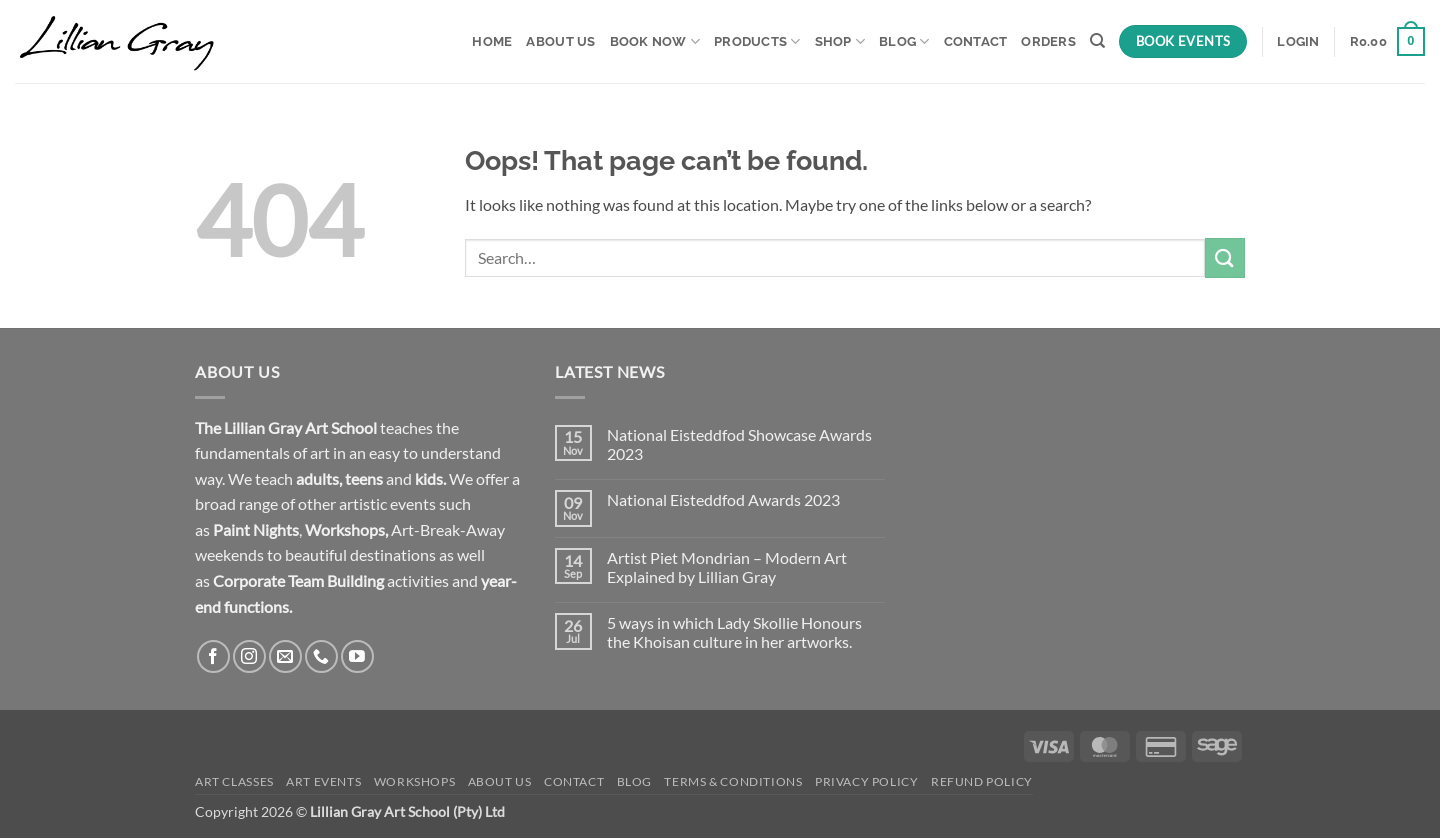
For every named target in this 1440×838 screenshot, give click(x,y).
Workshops (345, 529)
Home (492, 41)
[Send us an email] (285, 656)
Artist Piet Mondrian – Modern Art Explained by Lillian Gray (727, 567)
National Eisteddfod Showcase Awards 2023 (739, 444)
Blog (904, 41)
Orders (1048, 41)
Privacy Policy (867, 781)
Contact (976, 41)
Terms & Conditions (733, 781)
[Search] (1097, 41)
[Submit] (1225, 257)
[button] (1298, 42)
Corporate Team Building (298, 580)
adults (317, 478)
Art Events (323, 781)
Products (757, 41)
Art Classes (234, 781)
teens (364, 478)
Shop (840, 41)
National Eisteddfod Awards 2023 (723, 499)
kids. (430, 478)
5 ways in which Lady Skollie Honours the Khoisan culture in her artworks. (734, 632)
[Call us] (321, 656)
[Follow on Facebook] (213, 656)
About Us (560, 41)
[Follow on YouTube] (357, 656)
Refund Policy (982, 781)
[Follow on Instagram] (249, 656)
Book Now (655, 41)
